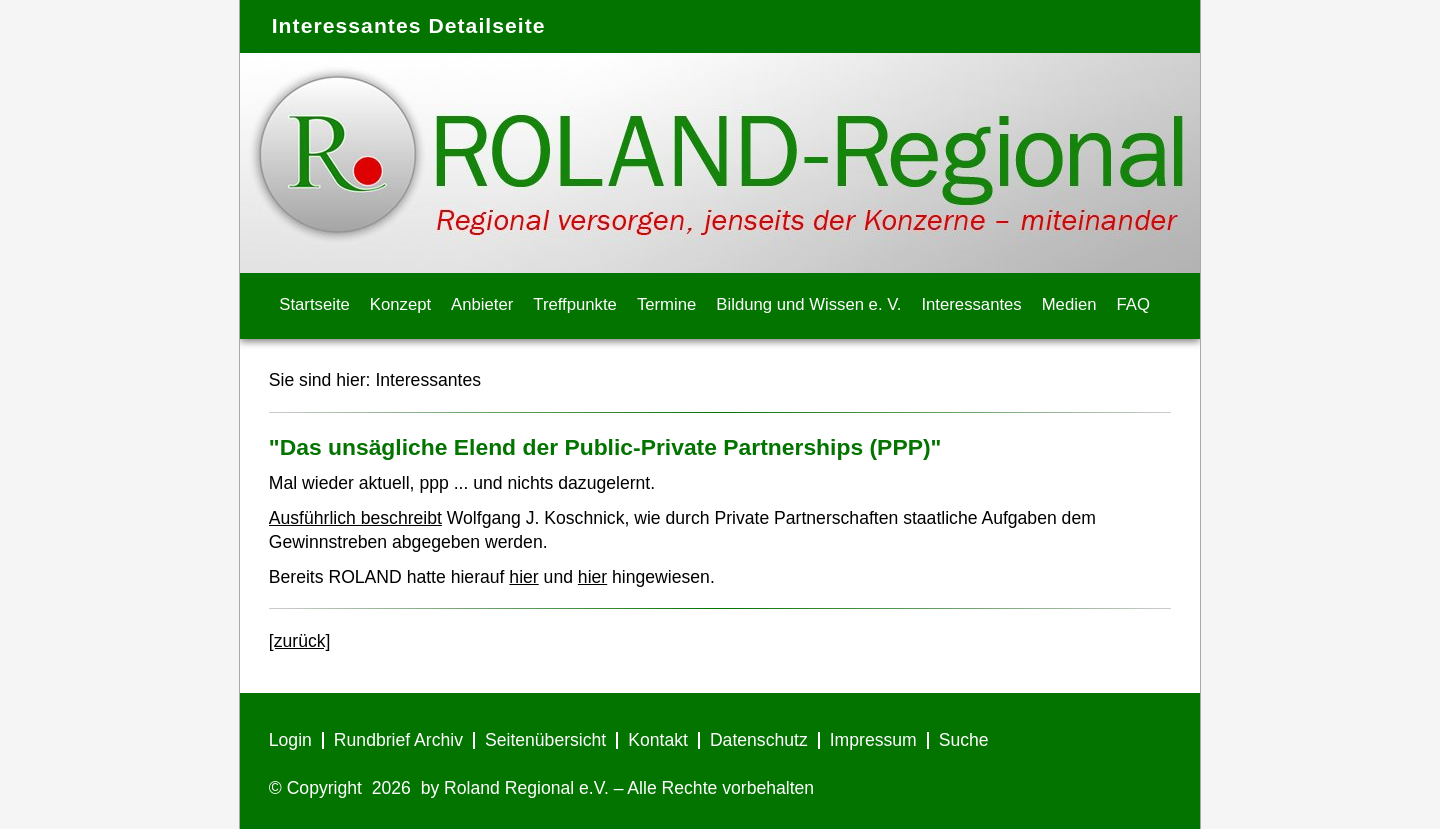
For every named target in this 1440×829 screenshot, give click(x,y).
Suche (964, 740)
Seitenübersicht (545, 740)
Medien (1069, 304)
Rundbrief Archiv (398, 740)
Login (290, 740)
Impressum (873, 740)
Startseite (314, 304)
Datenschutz (759, 740)
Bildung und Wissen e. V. (808, 304)
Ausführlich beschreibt (355, 518)
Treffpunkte (575, 304)
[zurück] (300, 641)
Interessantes (971, 304)
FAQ (1133, 304)
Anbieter (482, 304)
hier (523, 577)
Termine (666, 304)
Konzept (400, 304)
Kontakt (658, 740)
